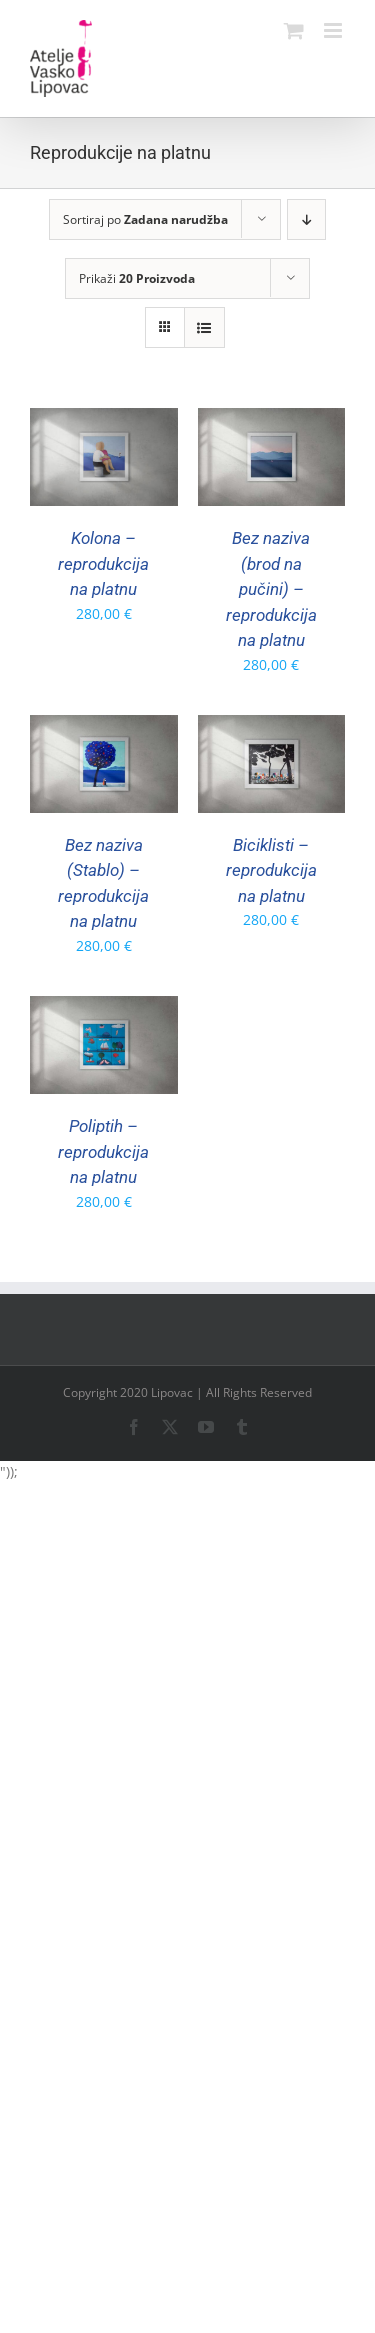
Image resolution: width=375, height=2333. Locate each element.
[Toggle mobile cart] (294, 30)
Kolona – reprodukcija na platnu (103, 563)
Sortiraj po (145, 219)
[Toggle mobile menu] (334, 30)
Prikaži (137, 278)
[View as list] (204, 327)
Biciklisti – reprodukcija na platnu (271, 870)
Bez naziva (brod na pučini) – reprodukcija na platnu (271, 589)
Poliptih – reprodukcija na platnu (103, 1151)
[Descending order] (306, 219)
